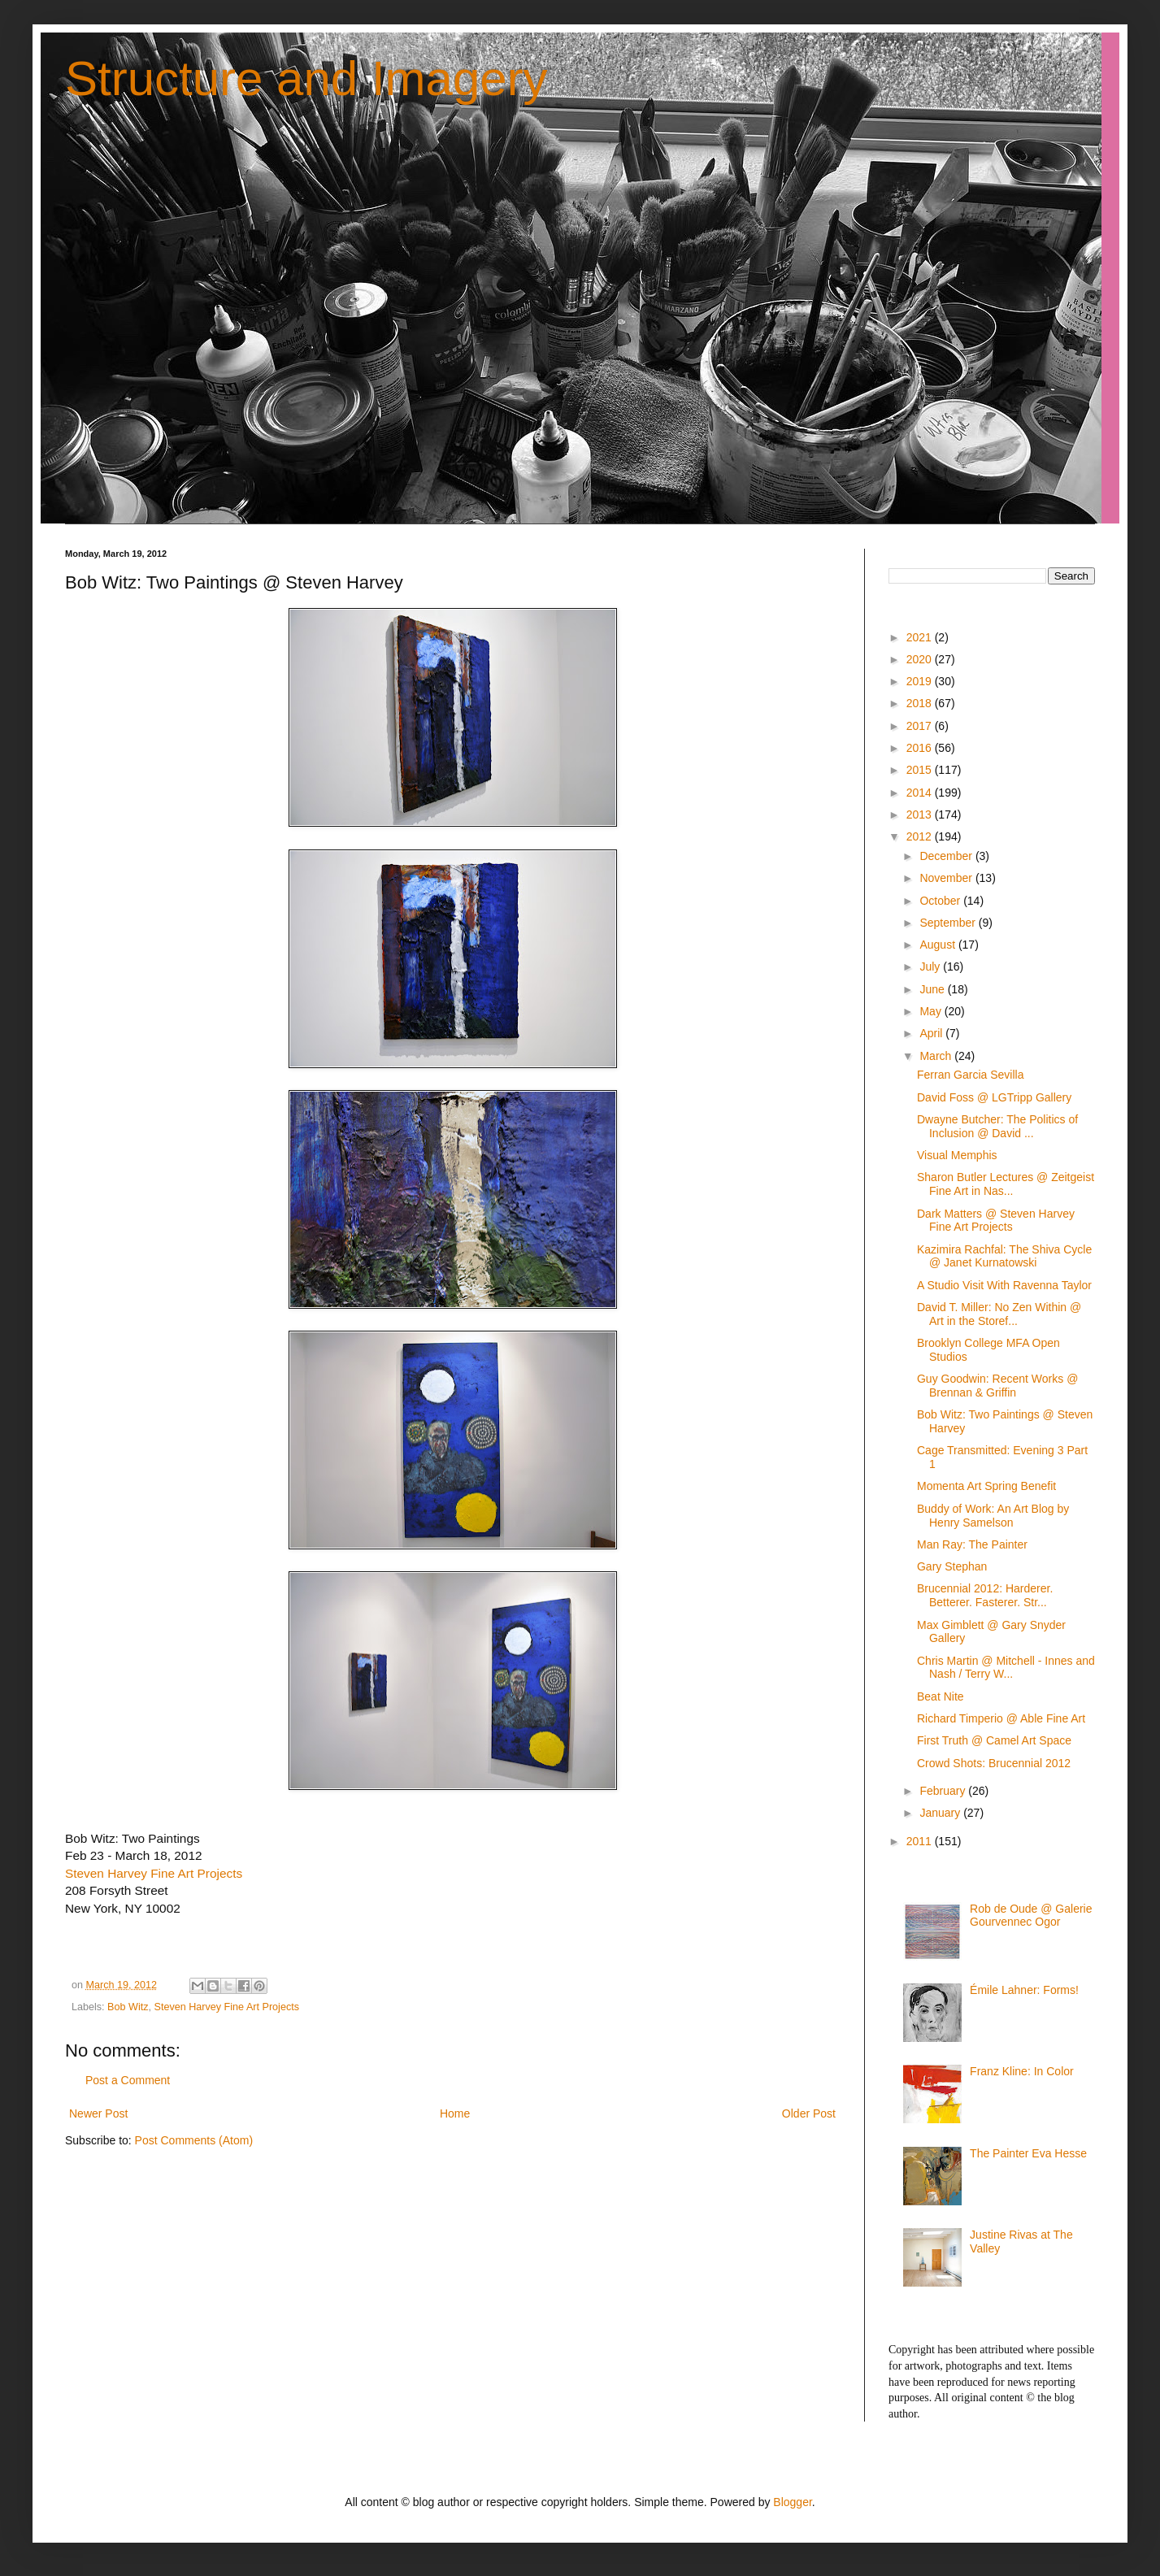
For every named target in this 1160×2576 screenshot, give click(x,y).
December (947, 855)
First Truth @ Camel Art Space (994, 1740)
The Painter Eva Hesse (1028, 2153)
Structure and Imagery (306, 78)
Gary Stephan (952, 1566)
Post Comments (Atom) (194, 2140)
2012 (920, 836)
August (938, 944)
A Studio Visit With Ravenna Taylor (1004, 1285)
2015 (920, 769)
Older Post (809, 2113)
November (947, 877)
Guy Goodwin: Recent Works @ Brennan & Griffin (997, 1385)
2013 (920, 814)
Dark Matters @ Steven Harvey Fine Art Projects (996, 1220)
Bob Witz (127, 2007)
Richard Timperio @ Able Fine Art (1001, 1718)
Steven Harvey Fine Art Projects (153, 1873)
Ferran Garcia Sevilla (970, 1074)
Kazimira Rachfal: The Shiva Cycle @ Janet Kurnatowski (1004, 1256)
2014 (920, 792)
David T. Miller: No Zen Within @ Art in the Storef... (999, 1314)
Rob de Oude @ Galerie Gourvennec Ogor (1031, 1915)
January (941, 1812)
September (948, 922)
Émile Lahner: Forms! (1024, 1989)
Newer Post (98, 2113)
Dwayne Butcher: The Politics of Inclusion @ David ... (997, 1126)
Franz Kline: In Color (1022, 2071)
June (933, 989)
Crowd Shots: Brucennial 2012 (994, 1763)
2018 (920, 703)
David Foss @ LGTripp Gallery (994, 1097)
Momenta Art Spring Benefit (986, 1485)
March (936, 1055)
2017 (920, 725)
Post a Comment (127, 2080)
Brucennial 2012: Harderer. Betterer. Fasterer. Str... (985, 1595)
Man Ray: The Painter (972, 1544)
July (931, 966)
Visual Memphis (957, 1155)
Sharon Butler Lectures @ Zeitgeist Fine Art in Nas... (1005, 1184)
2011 (920, 1841)
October (941, 900)
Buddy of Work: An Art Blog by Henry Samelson (993, 1515)
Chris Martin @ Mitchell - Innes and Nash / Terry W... (1006, 1667)
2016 (920, 747)
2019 (920, 681)
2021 (920, 637)
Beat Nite (940, 1696)
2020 (920, 659)
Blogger (792, 2502)
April (932, 1033)
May (931, 1011)
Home (455, 2113)
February (943, 1790)
